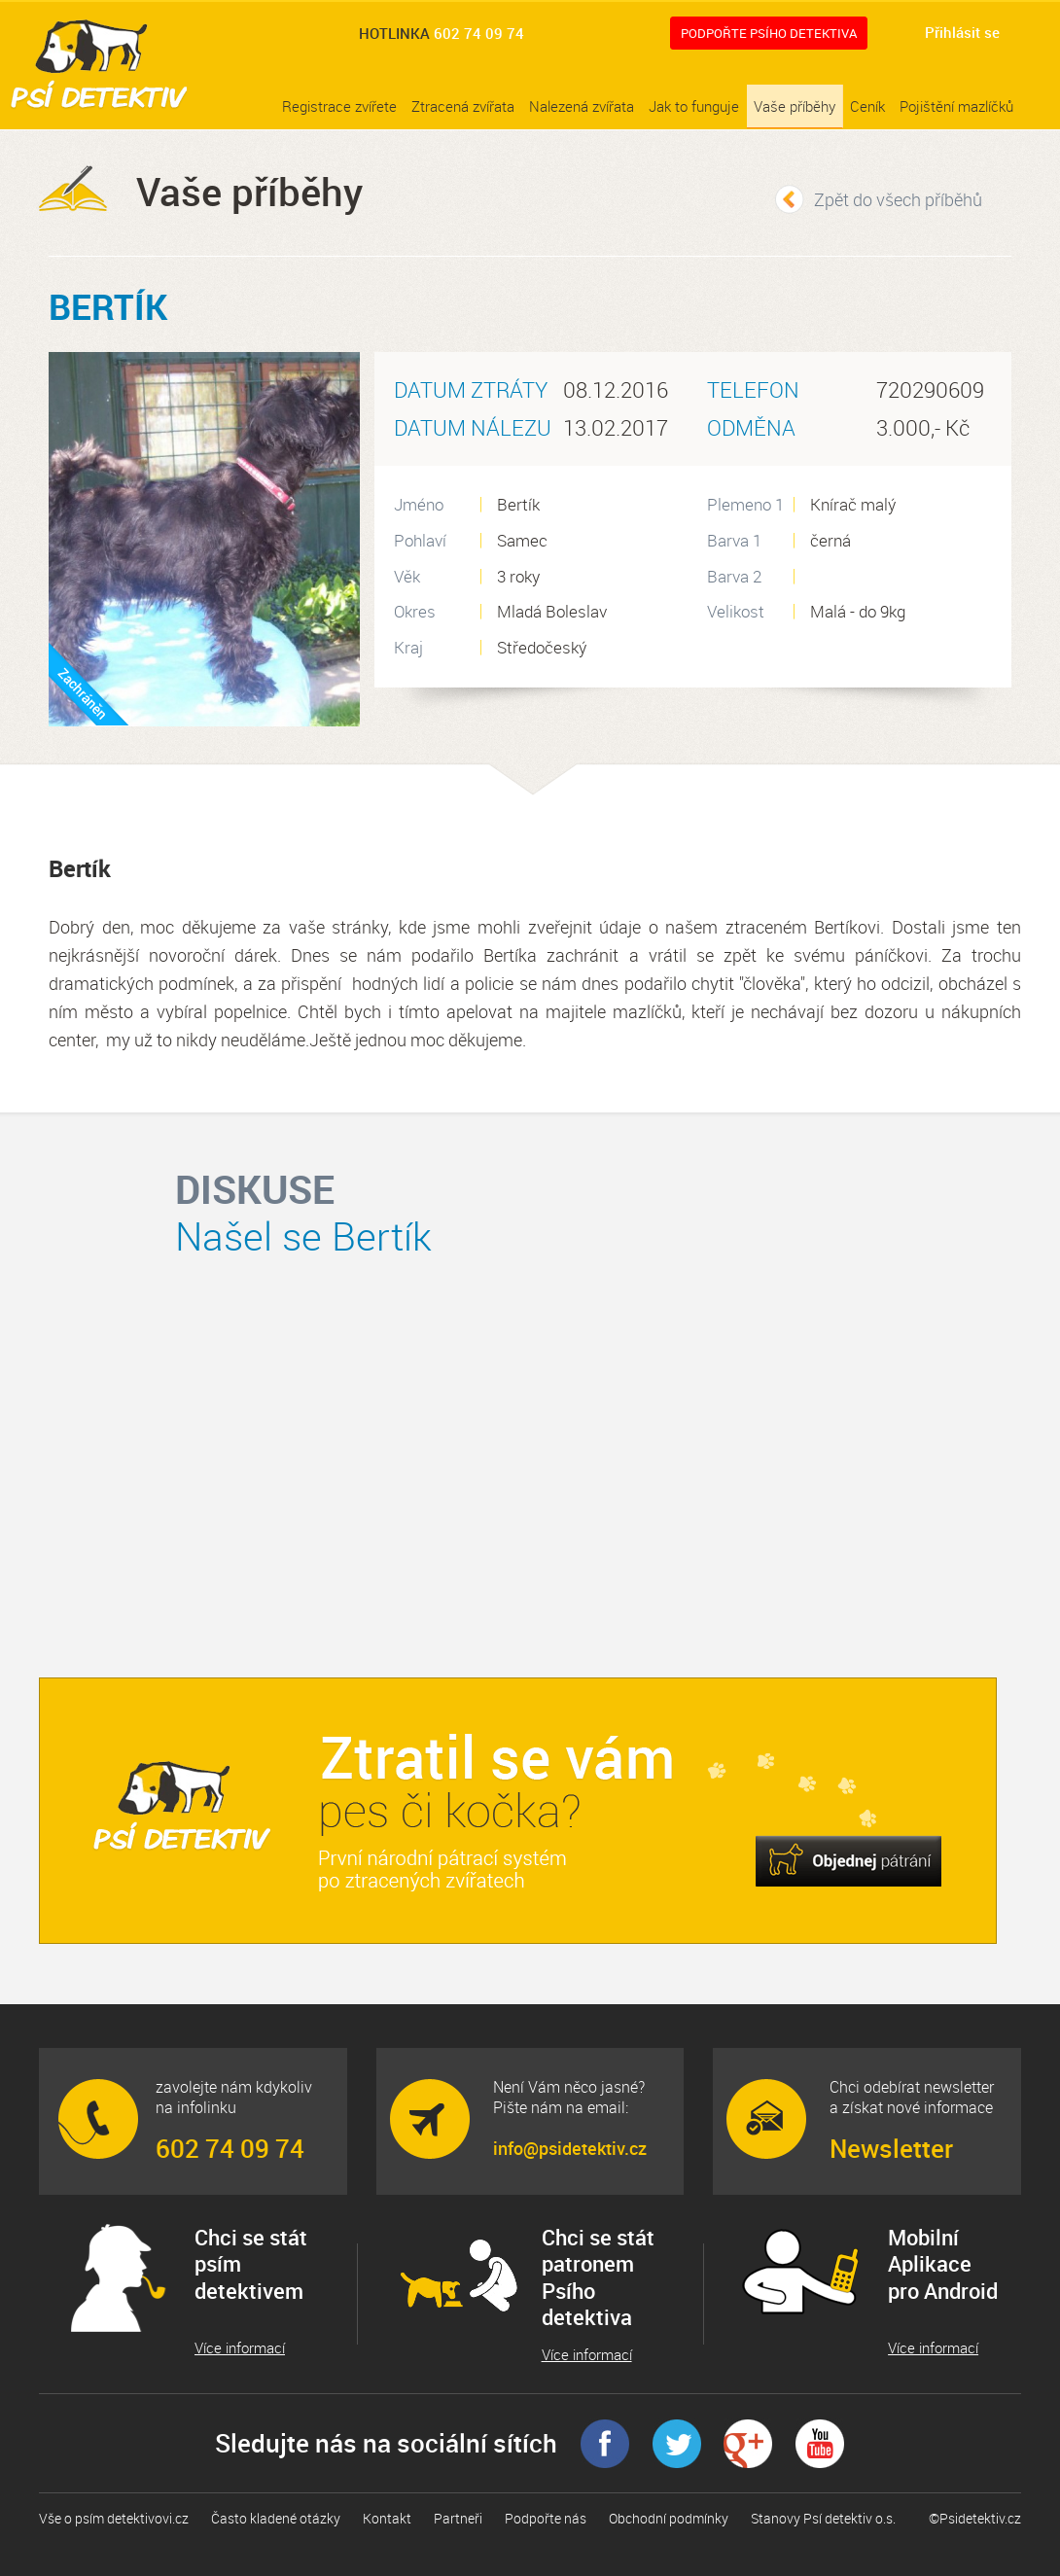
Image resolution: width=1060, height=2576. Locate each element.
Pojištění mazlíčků (956, 106)
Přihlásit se (962, 32)
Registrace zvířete (339, 106)
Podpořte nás (545, 2518)
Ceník (867, 106)
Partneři (458, 2518)
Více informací (239, 2348)
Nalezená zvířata (581, 106)
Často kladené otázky (275, 2518)
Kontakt (387, 2518)
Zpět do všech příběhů (898, 199)
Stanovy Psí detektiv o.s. (823, 2518)
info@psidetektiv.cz (570, 2148)
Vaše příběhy (794, 106)
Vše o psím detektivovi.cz (114, 2518)
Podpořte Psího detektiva (769, 33)
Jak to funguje (694, 106)
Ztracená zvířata (462, 106)
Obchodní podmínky (668, 2518)
